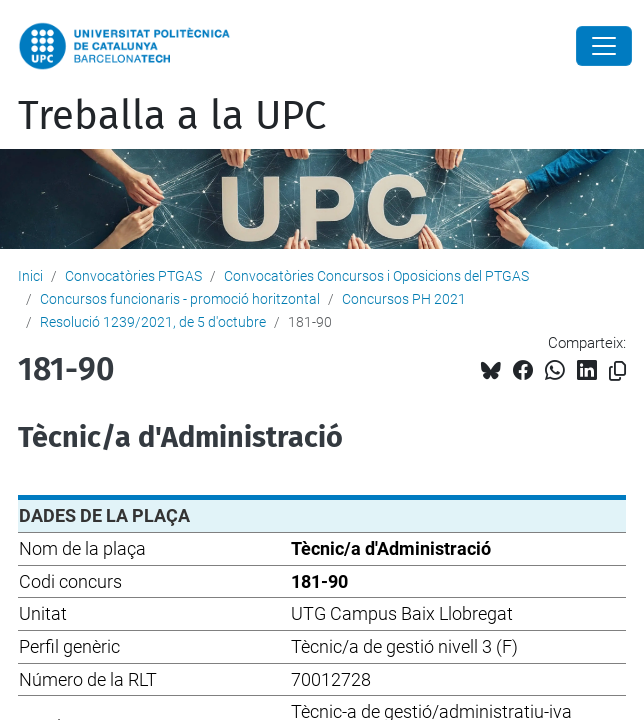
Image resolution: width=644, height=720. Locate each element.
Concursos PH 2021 (404, 299)
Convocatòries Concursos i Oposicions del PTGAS (376, 276)
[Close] (604, 46)
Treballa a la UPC (172, 116)
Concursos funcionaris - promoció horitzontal (180, 299)
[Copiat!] (617, 371)
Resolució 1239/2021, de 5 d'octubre (153, 322)
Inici (30, 276)
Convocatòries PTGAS (133, 276)
